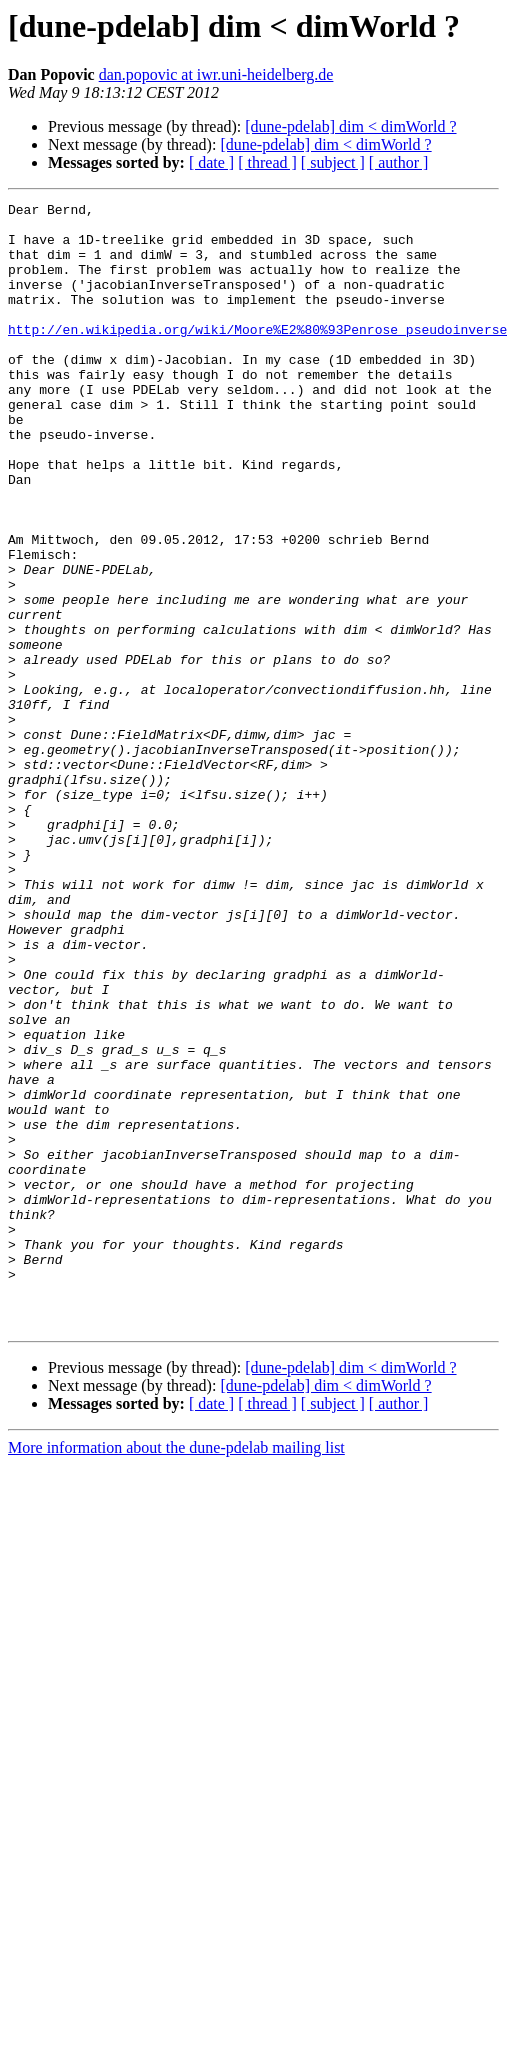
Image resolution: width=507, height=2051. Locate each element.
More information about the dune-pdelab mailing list (176, 1672)
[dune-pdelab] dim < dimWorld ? (350, 126)
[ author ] (399, 162)
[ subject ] (333, 162)
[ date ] (211, 162)
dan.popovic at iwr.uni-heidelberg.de (216, 74)
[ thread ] (267, 162)
